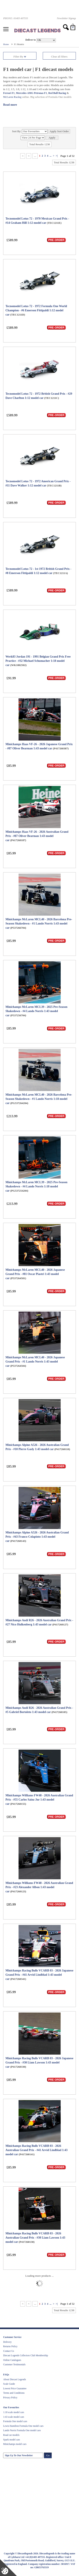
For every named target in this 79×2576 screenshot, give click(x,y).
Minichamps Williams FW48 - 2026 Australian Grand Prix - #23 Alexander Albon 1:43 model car (39, 1887)
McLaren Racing (12, 97)
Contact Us (8, 2351)
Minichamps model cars (15, 2444)
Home (6, 44)
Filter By (19, 56)
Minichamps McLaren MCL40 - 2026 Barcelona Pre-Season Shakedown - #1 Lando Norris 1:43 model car (38, 923)
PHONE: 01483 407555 (15, 18)
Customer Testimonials (14, 2364)
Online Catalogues (12, 2360)
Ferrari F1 (9, 93)
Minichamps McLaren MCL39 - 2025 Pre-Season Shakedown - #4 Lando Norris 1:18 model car (36, 1186)
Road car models (11, 2435)
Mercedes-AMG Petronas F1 (31, 93)
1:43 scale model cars (13, 2417)
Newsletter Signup (66, 18)
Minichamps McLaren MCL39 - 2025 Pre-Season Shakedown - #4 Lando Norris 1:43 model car (36, 1011)
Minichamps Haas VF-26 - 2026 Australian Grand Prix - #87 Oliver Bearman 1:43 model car (36, 836)
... (50, 156)
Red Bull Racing (57, 93)
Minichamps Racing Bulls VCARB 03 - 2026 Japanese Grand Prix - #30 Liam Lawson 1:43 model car (39, 2062)
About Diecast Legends (14, 2379)
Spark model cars (11, 2439)
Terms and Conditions (13, 2393)
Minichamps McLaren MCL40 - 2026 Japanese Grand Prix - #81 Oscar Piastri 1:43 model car (35, 1274)
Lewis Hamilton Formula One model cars (23, 2426)
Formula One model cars (15, 2421)
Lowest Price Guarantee (14, 2388)
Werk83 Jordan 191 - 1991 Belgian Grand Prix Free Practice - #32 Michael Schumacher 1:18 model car (38, 661)
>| (57, 156)
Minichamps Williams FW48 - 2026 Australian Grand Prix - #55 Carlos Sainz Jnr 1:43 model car (39, 1799)
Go (48, 2455)
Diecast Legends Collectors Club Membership (25, 2355)
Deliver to (30, 40)
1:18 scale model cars (13, 2412)
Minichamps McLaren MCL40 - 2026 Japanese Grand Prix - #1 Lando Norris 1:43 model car (35, 1361)
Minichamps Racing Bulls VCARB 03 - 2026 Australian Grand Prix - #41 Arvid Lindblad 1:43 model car (36, 2150)
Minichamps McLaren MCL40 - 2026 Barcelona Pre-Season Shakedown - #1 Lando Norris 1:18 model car (38, 1099)
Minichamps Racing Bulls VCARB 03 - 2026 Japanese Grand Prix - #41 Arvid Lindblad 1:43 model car (39, 1975)
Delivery (7, 2342)
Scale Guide (9, 2384)
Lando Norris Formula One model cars (22, 2430)
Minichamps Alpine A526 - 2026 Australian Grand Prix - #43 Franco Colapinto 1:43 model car (37, 1536)
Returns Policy (10, 2346)
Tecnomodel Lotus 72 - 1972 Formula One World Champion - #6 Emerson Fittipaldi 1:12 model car (36, 310)
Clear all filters (59, 56)
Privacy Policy (10, 2397)
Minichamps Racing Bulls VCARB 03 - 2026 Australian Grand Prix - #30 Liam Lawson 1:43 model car (35, 2237)
